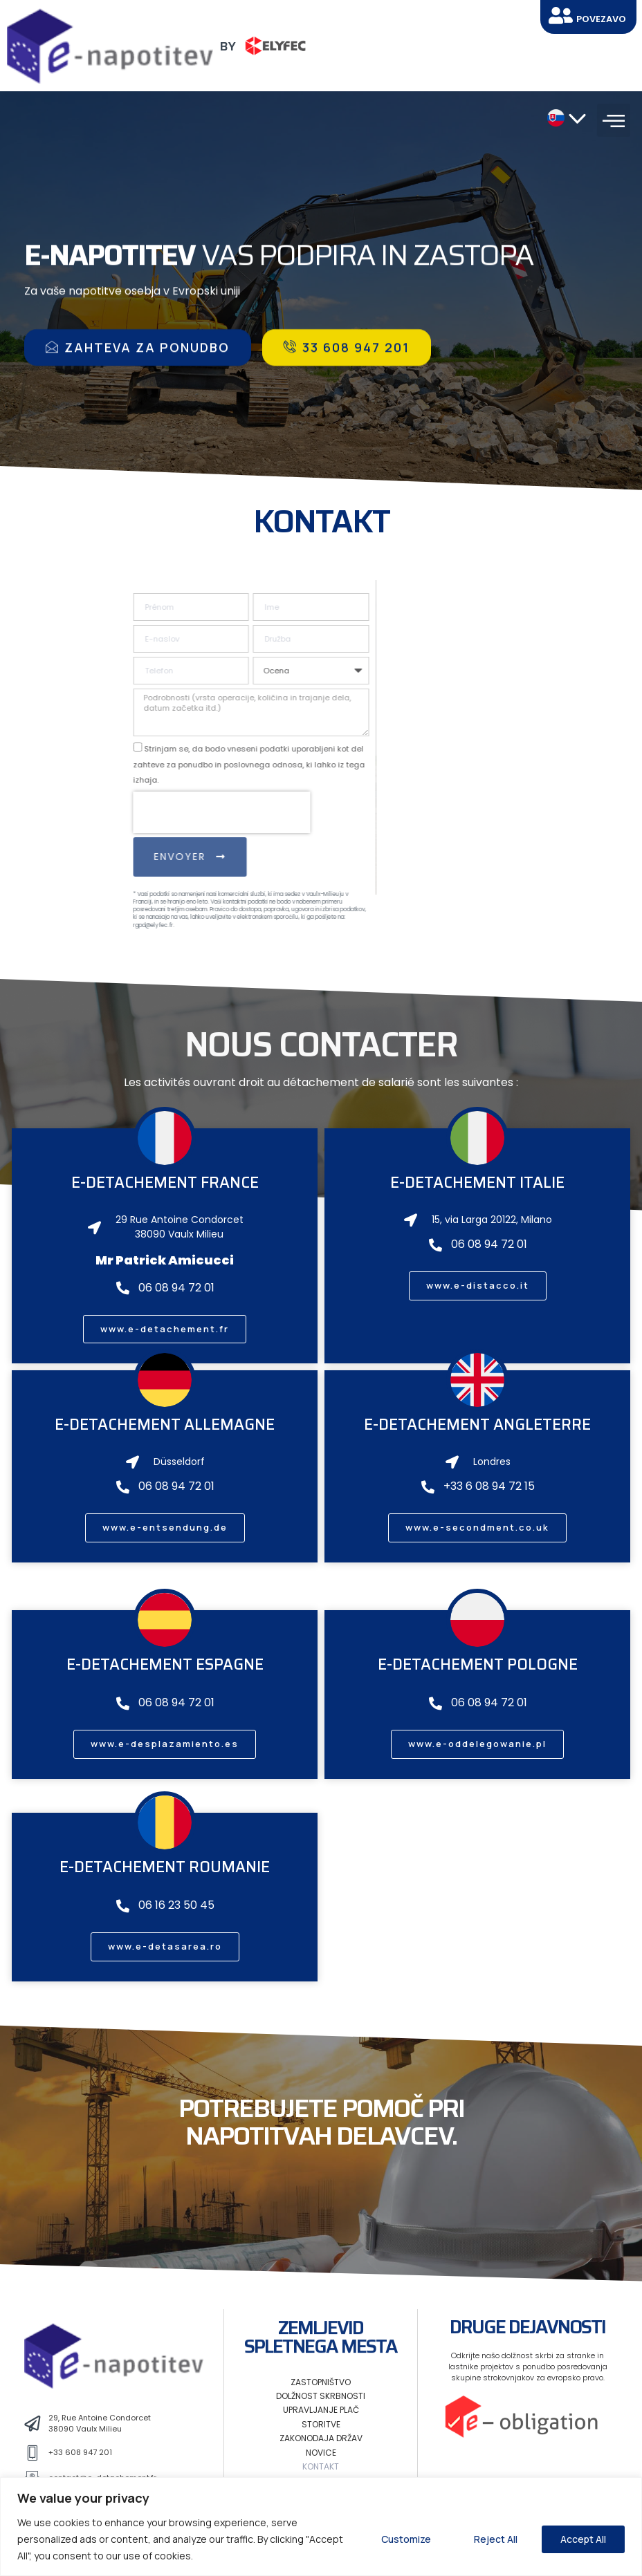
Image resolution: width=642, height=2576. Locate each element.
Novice (321, 2452)
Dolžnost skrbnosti (320, 2396)
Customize (406, 2539)
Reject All (495, 2539)
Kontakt (320, 2466)
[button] (613, 120)
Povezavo (601, 19)
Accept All (583, 2539)
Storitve (321, 2424)
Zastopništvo (321, 2382)
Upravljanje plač (321, 2410)
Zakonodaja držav (321, 2438)
